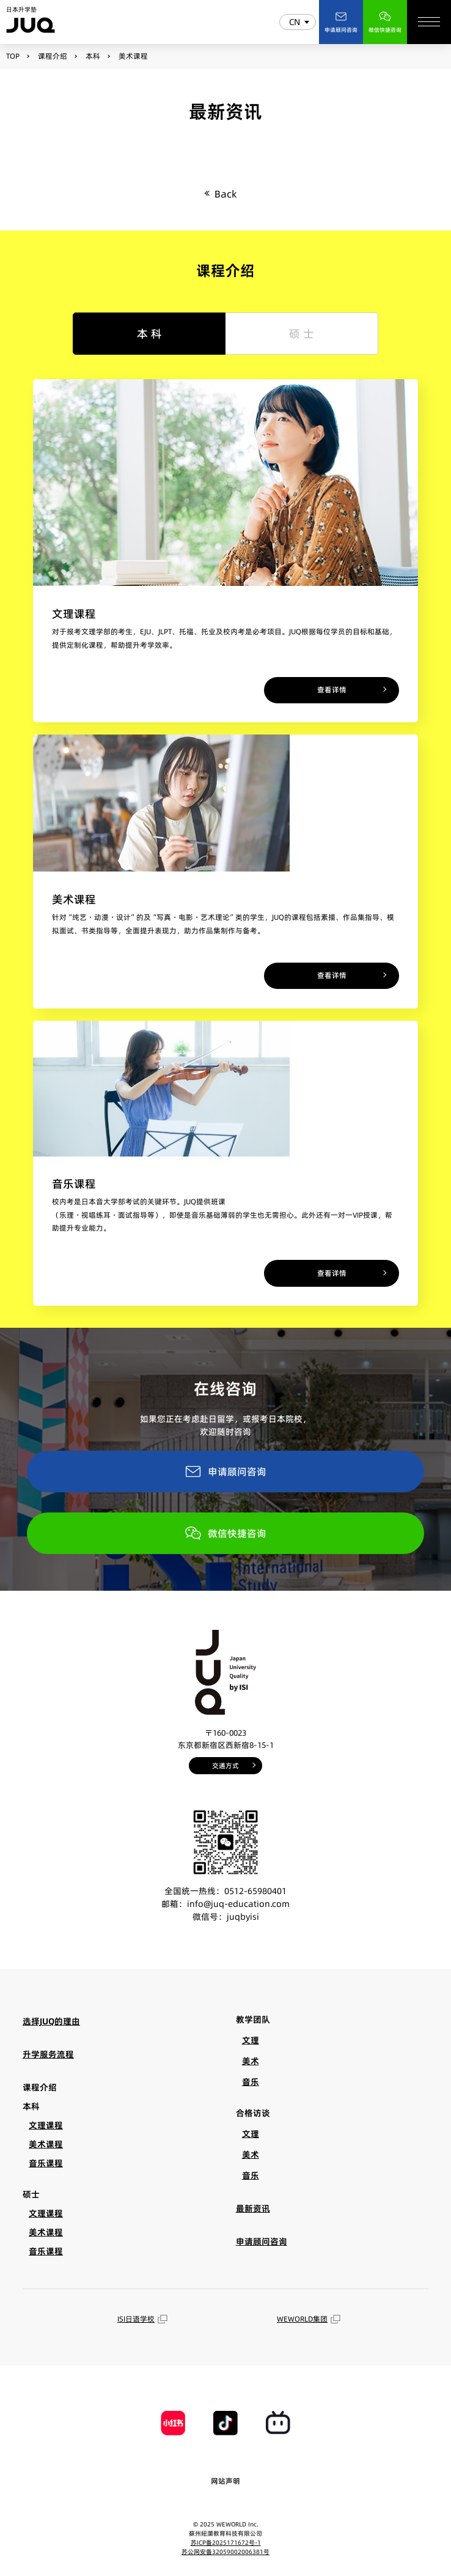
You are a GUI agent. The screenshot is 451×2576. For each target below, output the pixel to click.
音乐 (250, 2082)
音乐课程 (46, 2163)
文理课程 (46, 2125)
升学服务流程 (48, 2054)
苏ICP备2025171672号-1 (226, 2542)
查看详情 (331, 689)
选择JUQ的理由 (51, 2021)
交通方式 (225, 1766)
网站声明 (225, 2481)
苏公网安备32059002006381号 (226, 2551)
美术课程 (46, 2144)
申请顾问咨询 (225, 1471)
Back (226, 194)
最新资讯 (253, 2208)
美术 (250, 2061)
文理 (250, 2040)
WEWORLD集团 (308, 2319)
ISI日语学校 (142, 2319)
